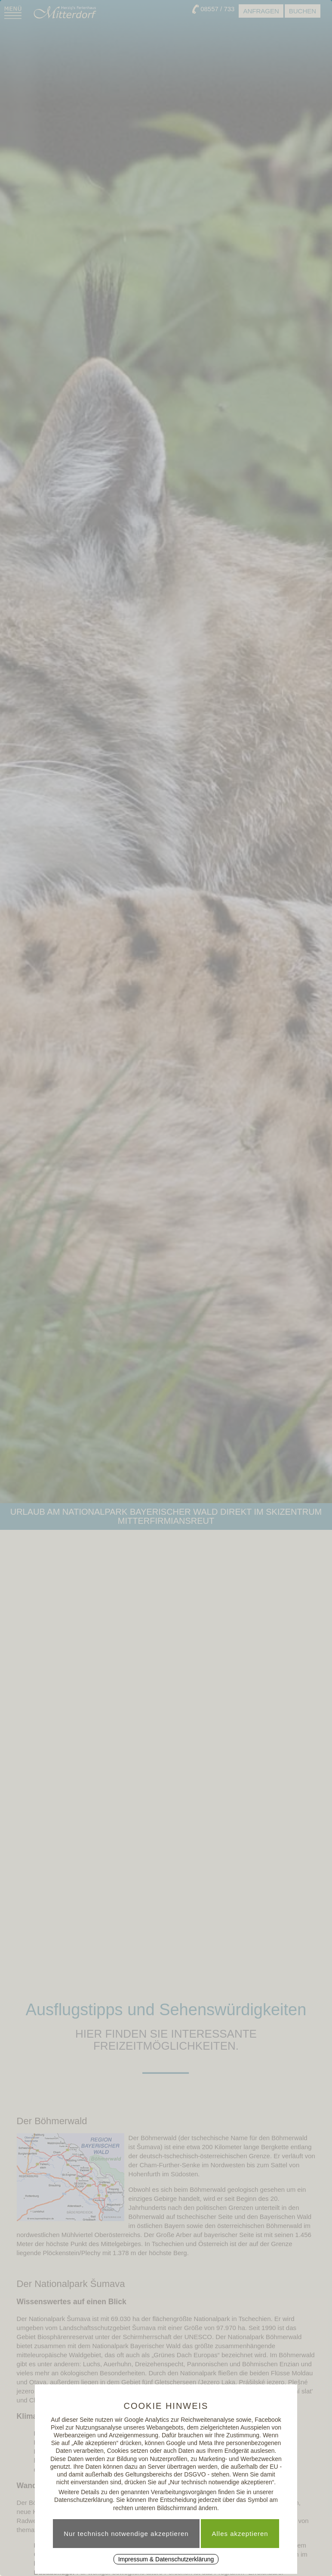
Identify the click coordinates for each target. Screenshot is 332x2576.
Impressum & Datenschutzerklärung (166, 2559)
